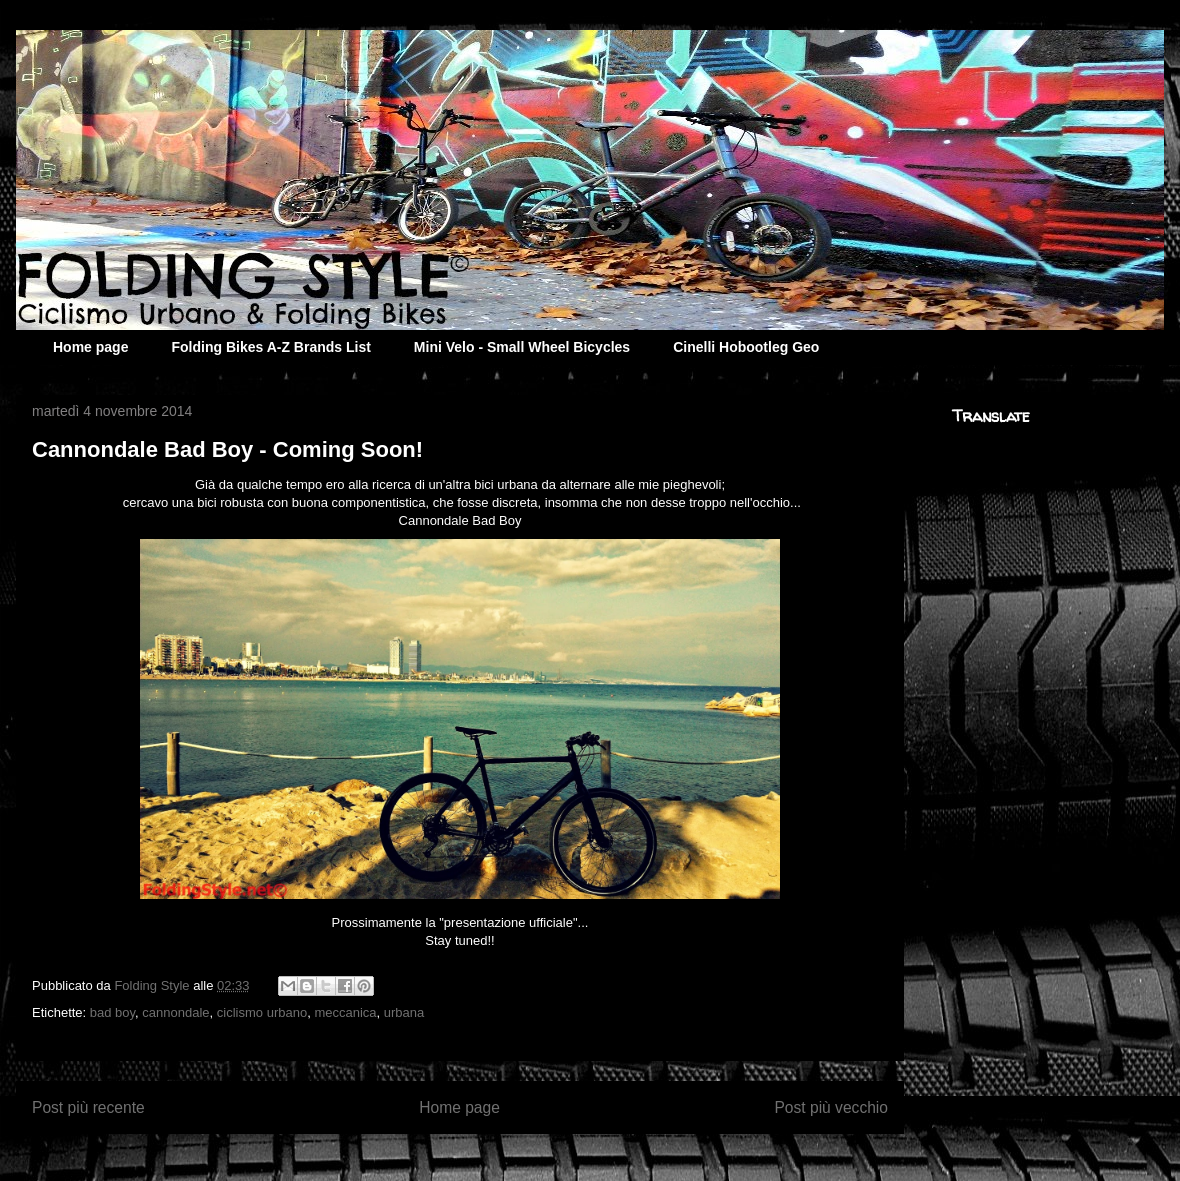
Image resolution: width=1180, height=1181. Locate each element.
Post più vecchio (831, 1107)
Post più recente (88, 1107)
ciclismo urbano (262, 1012)
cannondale (175, 1012)
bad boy (112, 1012)
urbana (404, 1012)
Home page (90, 347)
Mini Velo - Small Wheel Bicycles (522, 347)
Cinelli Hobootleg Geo (746, 347)
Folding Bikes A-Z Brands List (270, 347)
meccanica (345, 1012)
